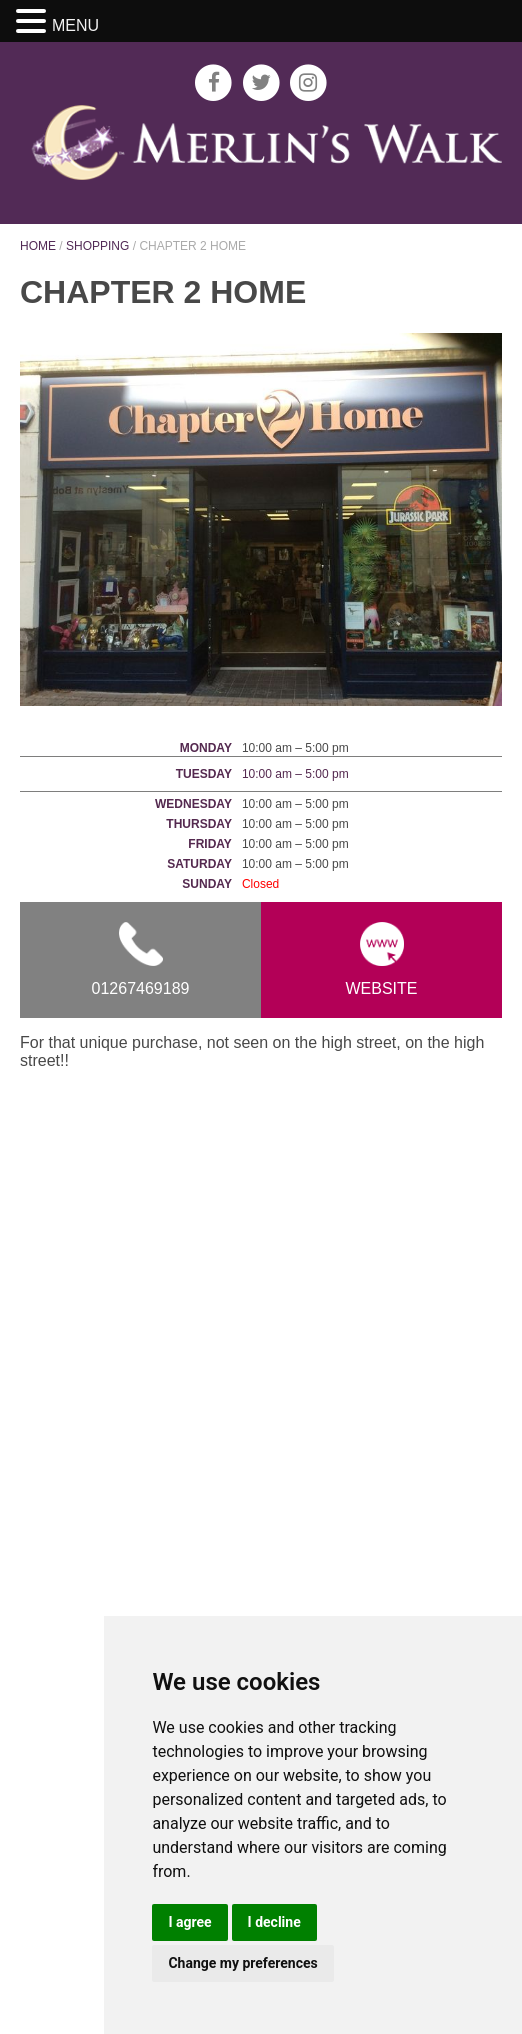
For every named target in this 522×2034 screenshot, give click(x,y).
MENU (75, 25)
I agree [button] (189, 1922)
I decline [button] (274, 1922)
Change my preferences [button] (242, 1963)
